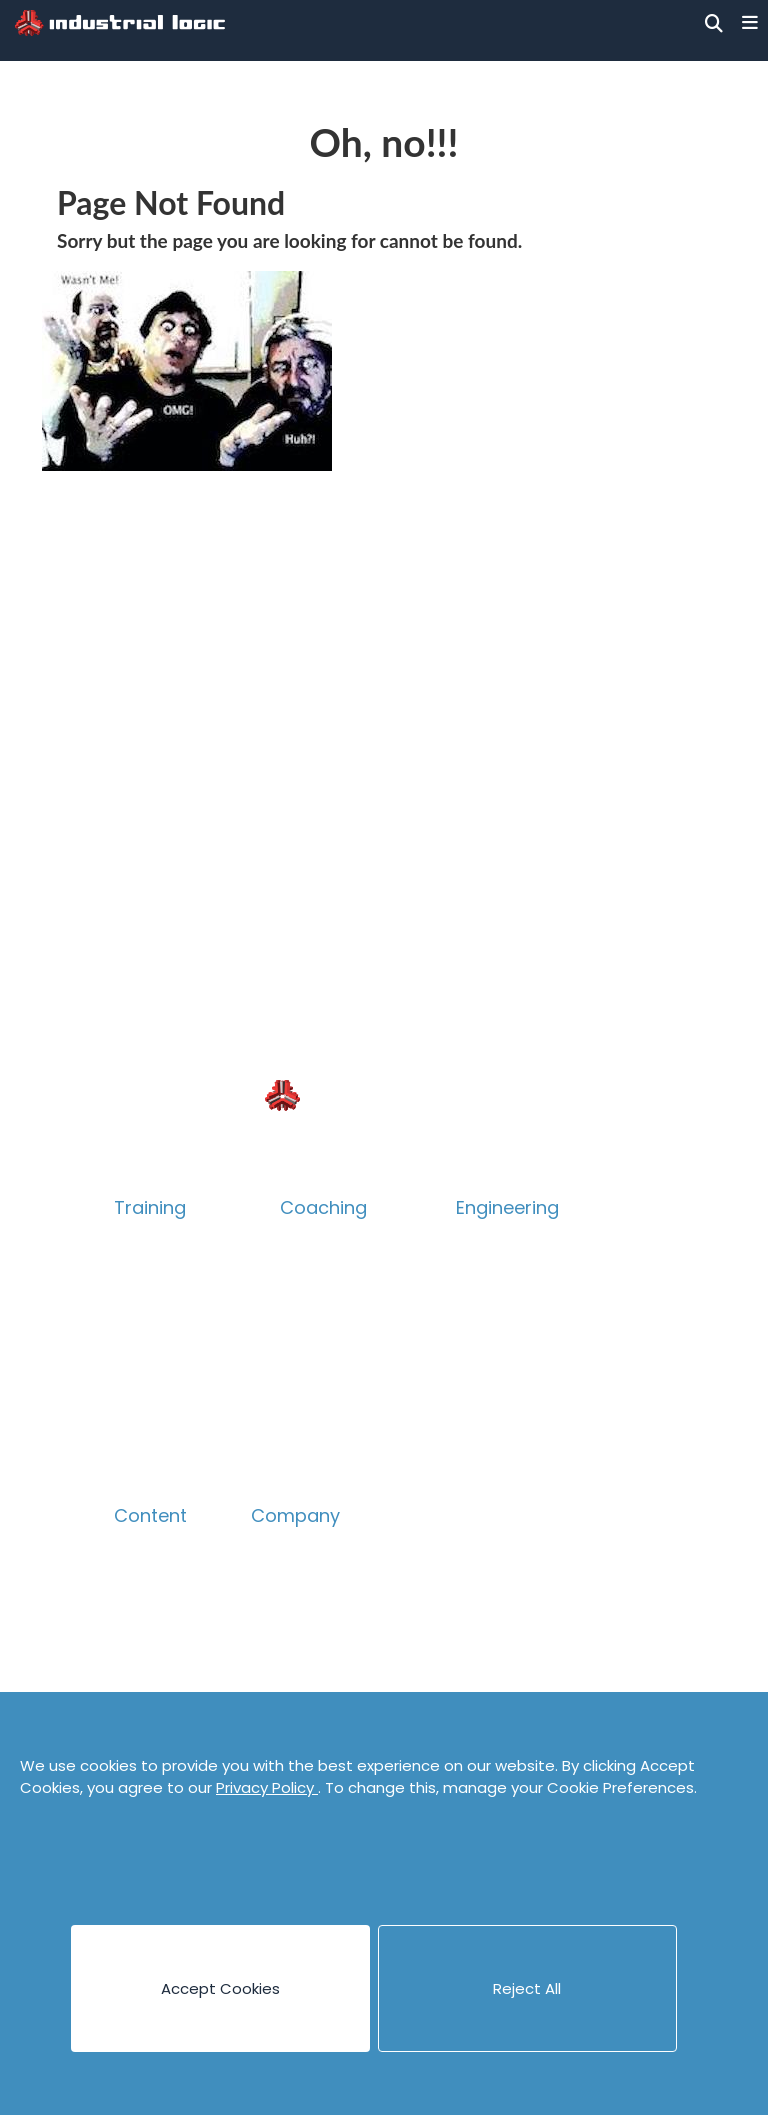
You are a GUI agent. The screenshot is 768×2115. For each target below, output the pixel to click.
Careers (283, 1614)
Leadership (323, 1339)
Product (145, 1339)
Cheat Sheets (167, 1680)
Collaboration (168, 1372)
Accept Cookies (220, 1988)
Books (137, 1581)
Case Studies (164, 1647)
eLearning (152, 1438)
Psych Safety (165, 1405)
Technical (152, 1306)
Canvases (152, 1614)
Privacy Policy (267, 1787)
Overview (151, 1240)
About (275, 1548)
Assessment (328, 1405)
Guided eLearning (182, 1471)
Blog (131, 1548)
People (278, 1581)
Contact (284, 1647)
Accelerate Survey (353, 1372)
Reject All (527, 1988)
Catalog (145, 1273)
